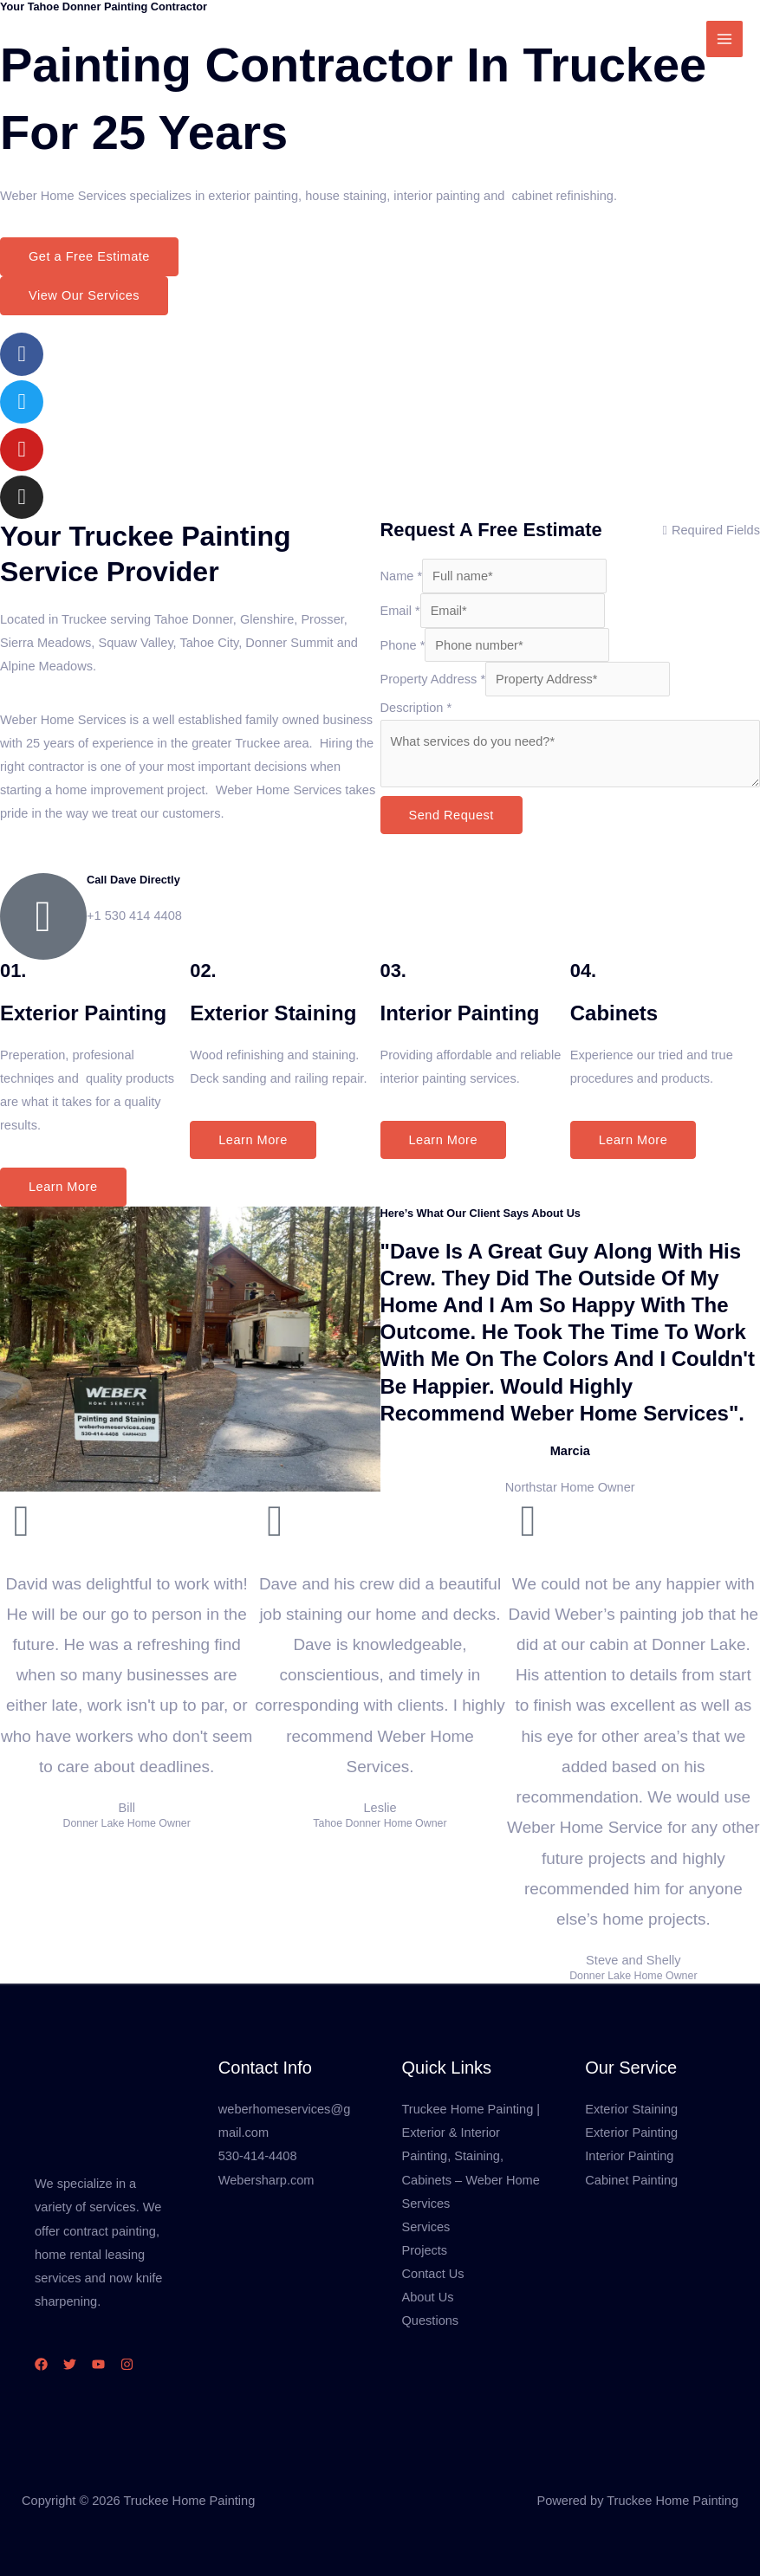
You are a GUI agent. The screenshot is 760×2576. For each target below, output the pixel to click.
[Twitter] (69, 2364)
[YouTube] (98, 2364)
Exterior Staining (631, 2109)
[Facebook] (41, 2364)
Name (401, 576)
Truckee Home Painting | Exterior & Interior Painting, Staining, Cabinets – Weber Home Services (471, 2156)
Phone (402, 645)
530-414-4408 (257, 2156)
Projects (425, 2250)
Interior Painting (629, 2156)
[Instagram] (126, 2364)
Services (426, 2227)
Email (400, 611)
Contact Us (433, 2274)
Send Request (451, 815)
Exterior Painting (631, 2132)
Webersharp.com (266, 2180)
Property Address (433, 679)
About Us (428, 2297)
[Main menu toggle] (724, 39)
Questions (430, 2320)
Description (416, 708)
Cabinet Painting (631, 2180)
